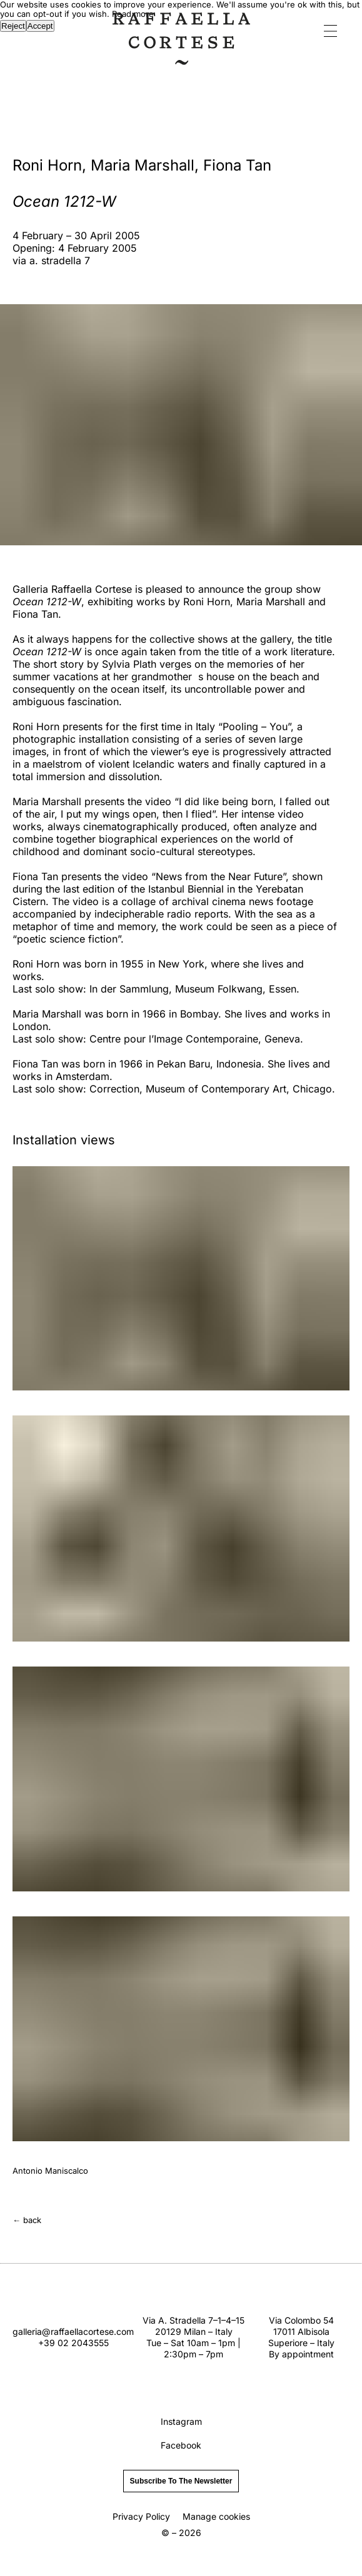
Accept (40, 26)
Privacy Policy (141, 2516)
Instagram (181, 2421)
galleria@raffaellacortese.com (73, 2331)
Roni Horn (47, 165)
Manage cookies (216, 2516)
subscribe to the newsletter (181, 2481)
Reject (13, 26)
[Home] (181, 61)
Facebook (181, 2445)
